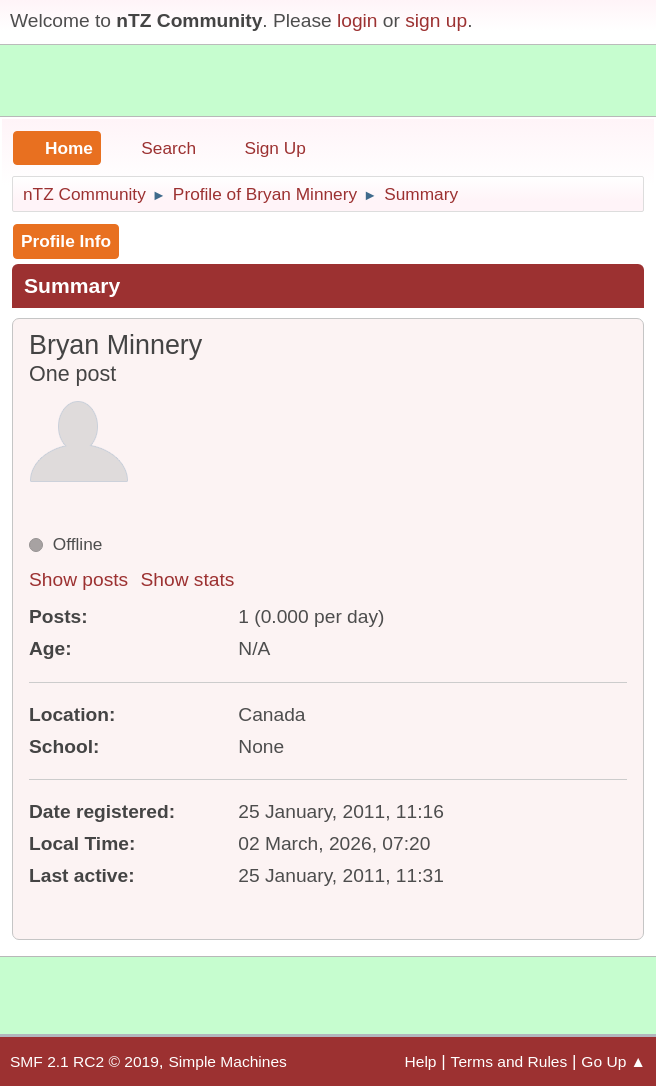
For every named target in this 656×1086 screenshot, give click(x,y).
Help (421, 1061)
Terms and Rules (509, 1061)
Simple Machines (227, 1061)
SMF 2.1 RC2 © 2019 (84, 1061)
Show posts (78, 579)
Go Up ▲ (613, 1061)
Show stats (188, 579)
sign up (436, 20)
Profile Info (66, 241)
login (357, 20)
